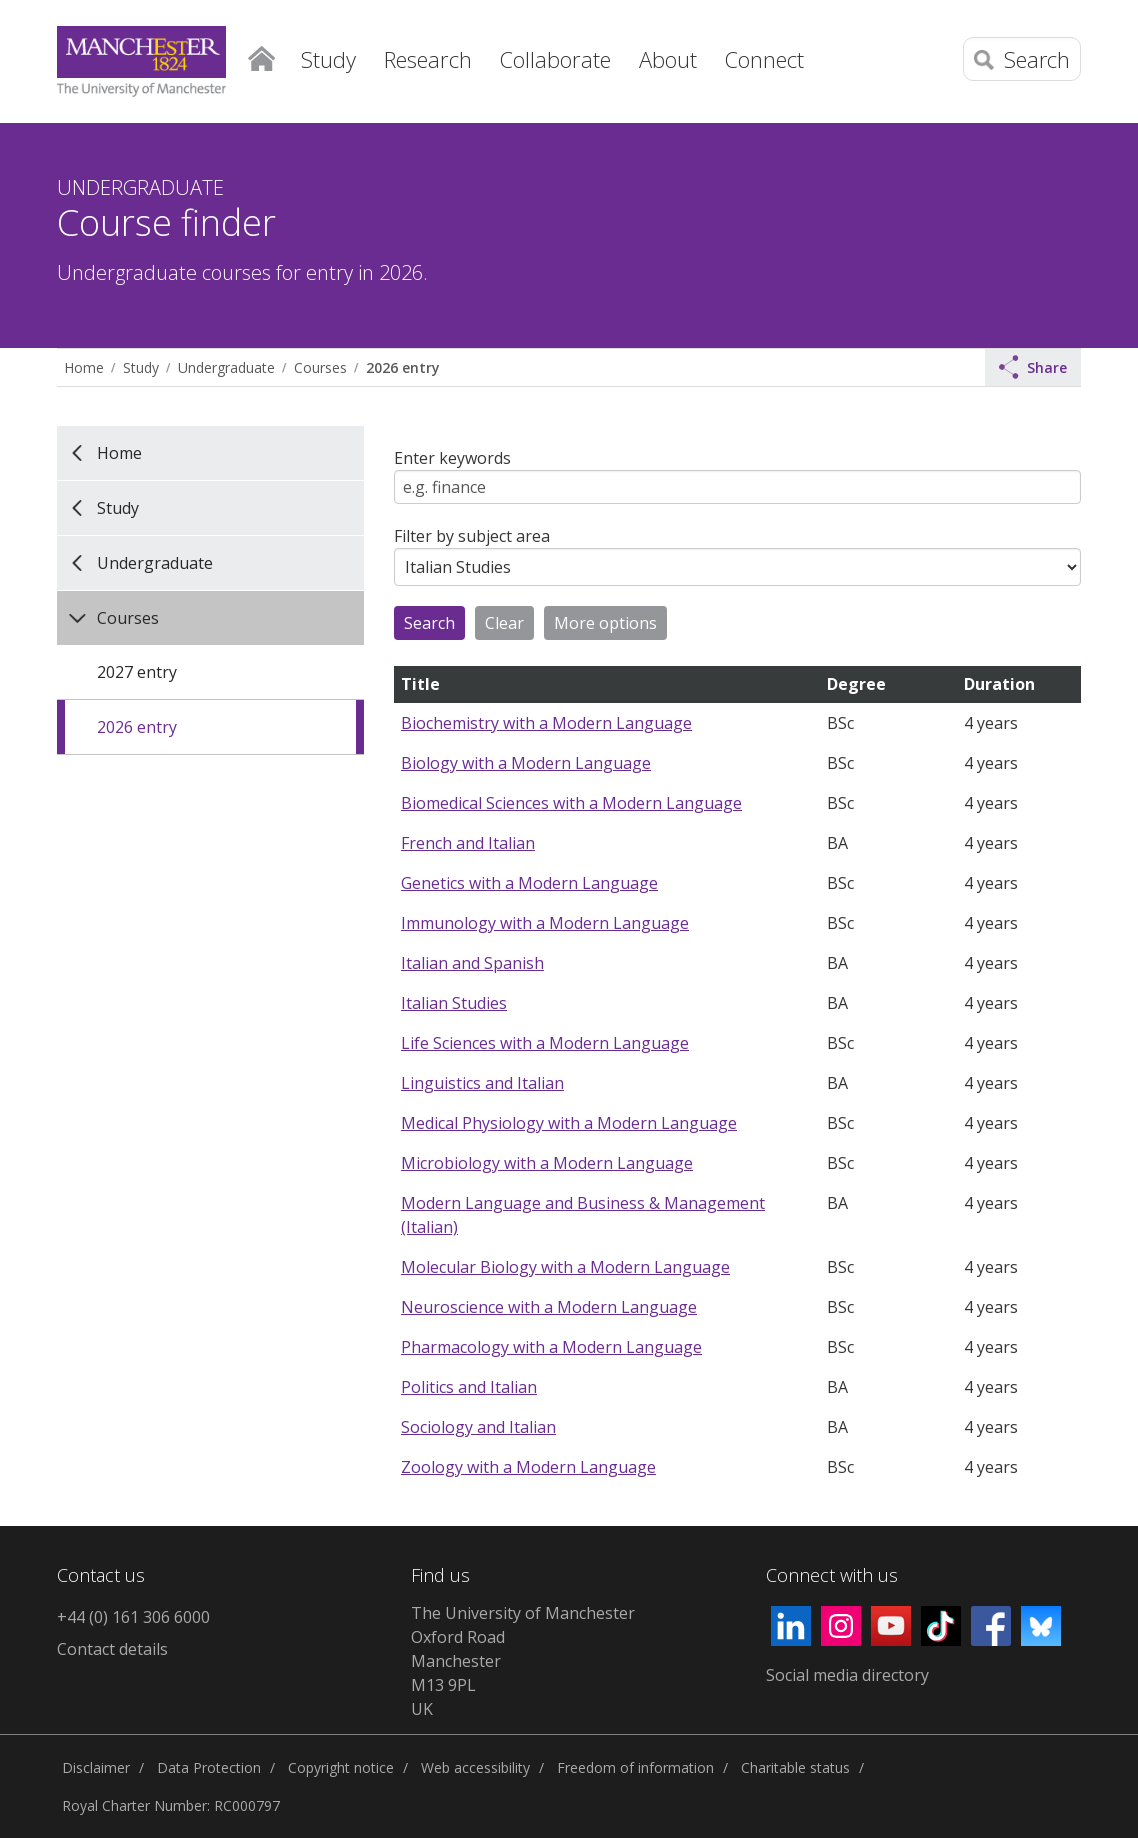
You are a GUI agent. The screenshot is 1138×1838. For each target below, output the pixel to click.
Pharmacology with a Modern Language (551, 1347)
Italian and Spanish (472, 963)
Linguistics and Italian (482, 1083)
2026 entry (402, 367)
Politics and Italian (469, 1387)
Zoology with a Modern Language (528, 1467)
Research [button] (428, 59)
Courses (320, 367)
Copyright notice (341, 1767)
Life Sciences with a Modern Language (545, 1043)
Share (1033, 367)
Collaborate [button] (555, 59)
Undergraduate (226, 367)
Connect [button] (764, 59)
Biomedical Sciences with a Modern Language (571, 803)
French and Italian (468, 843)
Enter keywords (452, 458)
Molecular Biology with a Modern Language (565, 1267)
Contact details (112, 1649)
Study (141, 367)
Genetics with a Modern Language (529, 883)
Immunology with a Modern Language (545, 923)
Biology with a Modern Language (526, 763)
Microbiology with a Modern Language (547, 1163)
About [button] (668, 59)
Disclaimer (96, 1767)
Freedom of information (635, 1767)
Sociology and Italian (478, 1427)
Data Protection (209, 1767)
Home (262, 55)
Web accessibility (475, 1767)
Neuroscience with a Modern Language (549, 1307)
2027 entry (137, 672)
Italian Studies (454, 1003)
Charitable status (795, 1767)
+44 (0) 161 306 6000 (133, 1617)
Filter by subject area (472, 536)
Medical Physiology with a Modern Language (569, 1123)
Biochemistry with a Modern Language (546, 723)
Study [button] (328, 59)
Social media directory (847, 1675)
